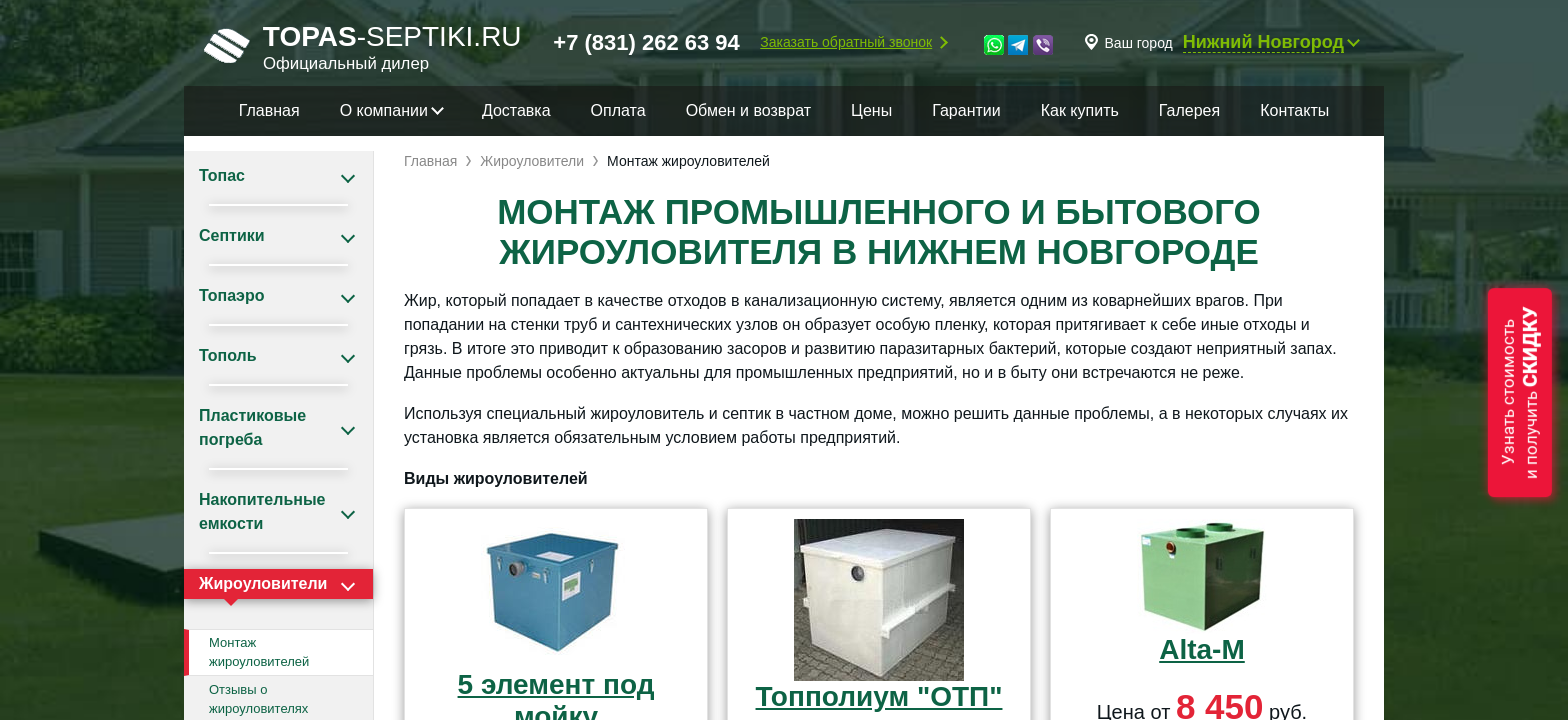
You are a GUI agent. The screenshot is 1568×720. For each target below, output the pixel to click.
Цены (871, 110)
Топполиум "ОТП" (879, 696)
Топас (222, 175)
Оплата (618, 110)
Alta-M (1202, 649)
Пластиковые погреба (252, 427)
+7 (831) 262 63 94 (646, 42)
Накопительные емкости (262, 511)
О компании (384, 110)
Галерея (1189, 110)
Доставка (516, 110)
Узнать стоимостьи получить (1520, 392)
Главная (269, 110)
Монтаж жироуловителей (259, 652)
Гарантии (966, 110)
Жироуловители (263, 583)
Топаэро (231, 295)
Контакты (1294, 110)
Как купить (1080, 110)
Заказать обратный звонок (846, 42)
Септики (232, 235)
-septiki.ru (363, 45)
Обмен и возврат (748, 110)
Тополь (228, 355)
